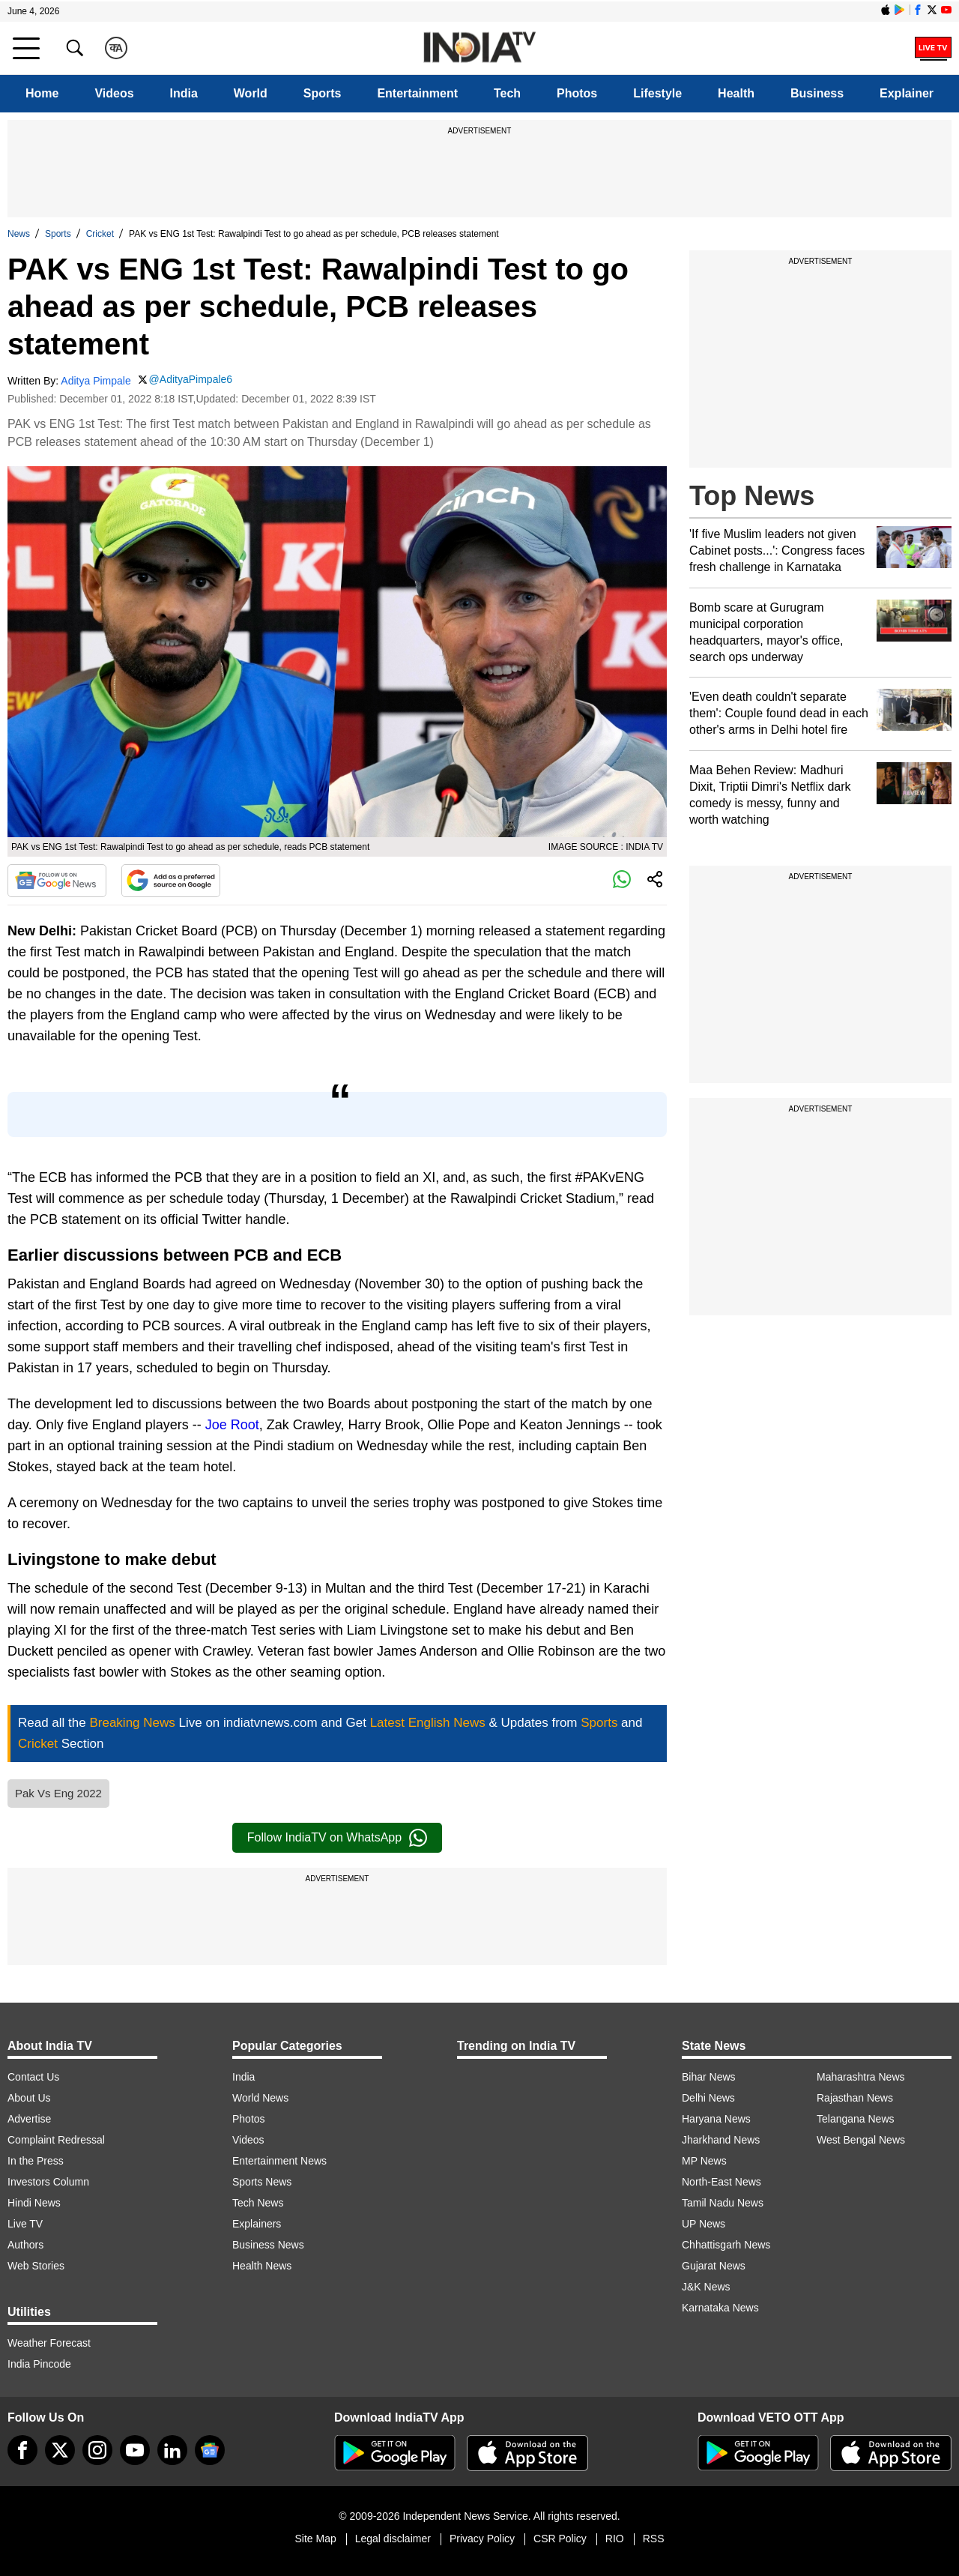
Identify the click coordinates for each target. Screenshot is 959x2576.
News (18, 234)
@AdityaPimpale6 (191, 379)
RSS (654, 2539)
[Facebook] (22, 2450)
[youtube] (135, 2450)
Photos (577, 93)
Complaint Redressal (56, 2140)
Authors (25, 2245)
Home (41, 93)
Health (736, 93)
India (184, 93)
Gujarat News (713, 2266)
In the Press (35, 2161)
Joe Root (232, 1424)
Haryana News (716, 2119)
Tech (507, 93)
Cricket (100, 234)
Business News (268, 2245)
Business (817, 93)
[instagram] (97, 2450)
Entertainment (417, 93)
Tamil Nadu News (722, 2203)
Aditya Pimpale (95, 381)
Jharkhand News (721, 2140)
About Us (29, 2098)
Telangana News (856, 2119)
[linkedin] (172, 2450)
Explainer (907, 93)
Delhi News (708, 2098)
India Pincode (39, 2364)
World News (260, 2098)
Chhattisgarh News (726, 2245)
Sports (322, 93)
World (250, 93)
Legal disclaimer (393, 2539)
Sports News (261, 2182)
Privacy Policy (482, 2539)
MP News (704, 2161)
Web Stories (35, 2266)
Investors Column (48, 2182)
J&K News (706, 2287)
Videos (113, 93)
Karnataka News (720, 2308)
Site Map (315, 2539)
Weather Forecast (49, 2343)
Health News (261, 2266)
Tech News (257, 2203)
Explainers (256, 2224)
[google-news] (210, 2450)
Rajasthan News (855, 2098)
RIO (614, 2539)
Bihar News (709, 2077)
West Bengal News (861, 2140)
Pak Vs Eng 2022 (58, 1793)
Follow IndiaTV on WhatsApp (337, 1838)
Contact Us (33, 2077)
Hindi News (34, 2203)
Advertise (29, 2119)
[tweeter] (60, 2450)
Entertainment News (279, 2161)
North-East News (721, 2182)
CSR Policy (560, 2539)
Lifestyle (657, 93)
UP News (703, 2224)
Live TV (25, 2224)
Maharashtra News (861, 2077)
